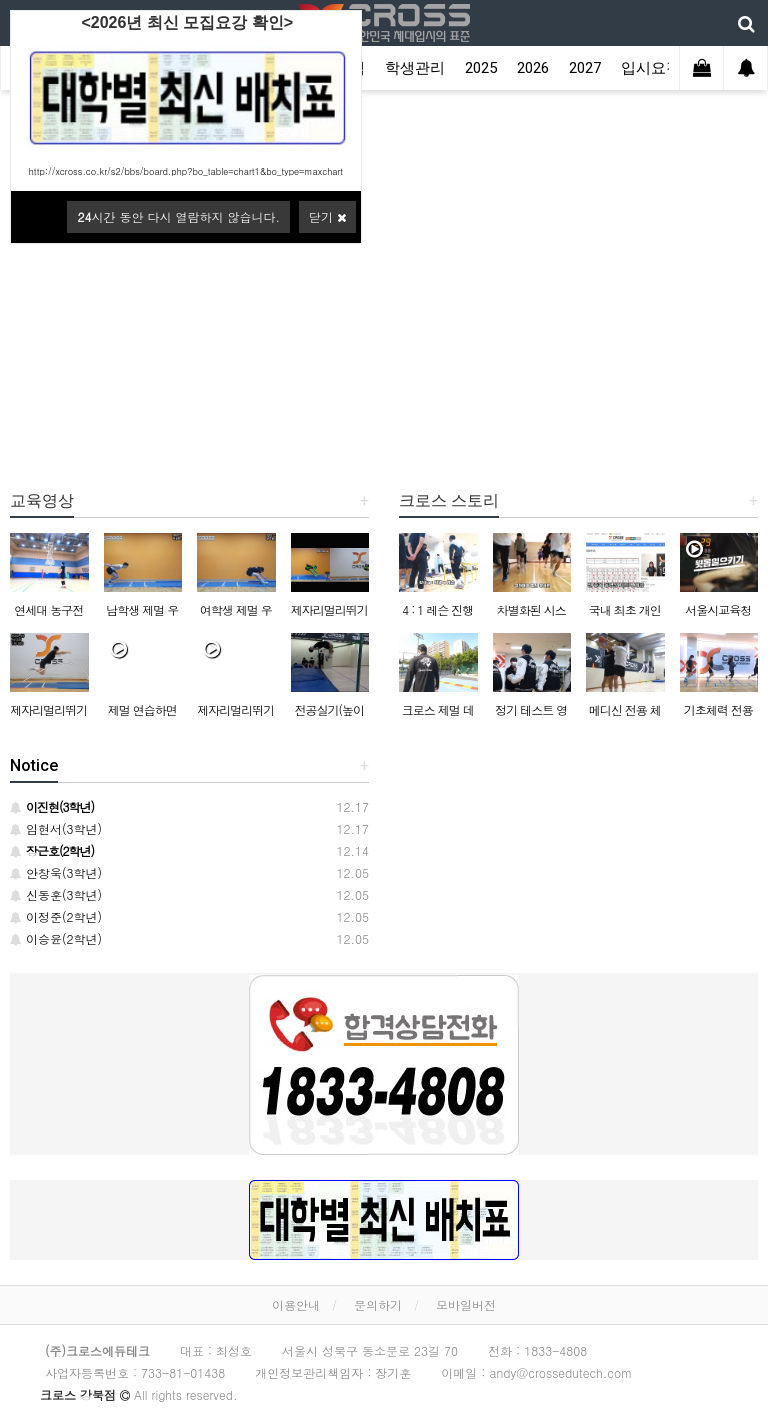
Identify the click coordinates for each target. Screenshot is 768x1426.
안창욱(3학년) (56, 872)
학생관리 (415, 68)
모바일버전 (466, 1304)
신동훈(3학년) (56, 894)
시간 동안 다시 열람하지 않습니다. (178, 216)
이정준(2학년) (56, 916)
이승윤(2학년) (56, 938)
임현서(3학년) (56, 828)
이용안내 (296, 1304)
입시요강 (651, 68)
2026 (533, 68)
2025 (481, 68)
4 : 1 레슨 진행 (437, 609)
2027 (585, 68)
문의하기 (378, 1304)
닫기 (327, 216)
